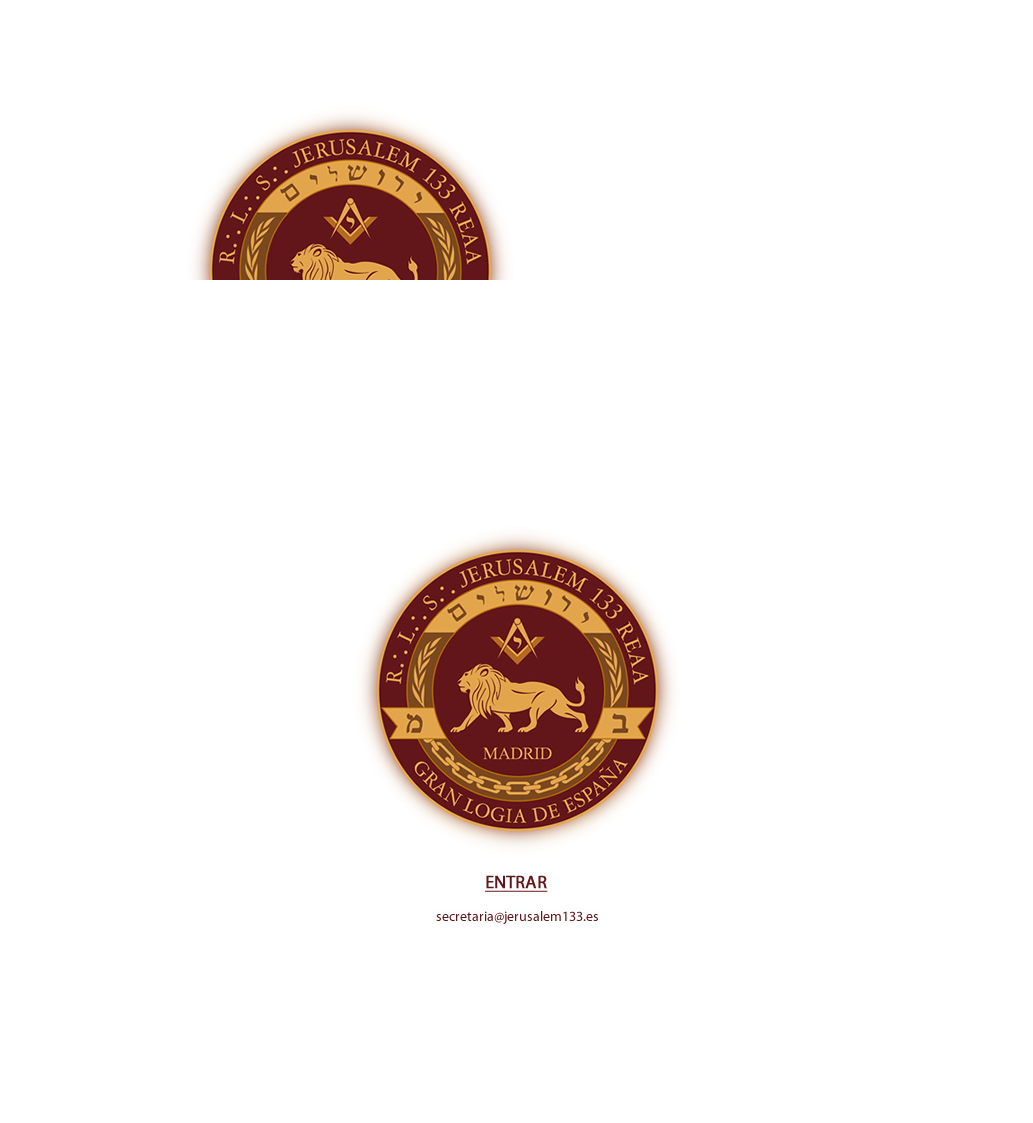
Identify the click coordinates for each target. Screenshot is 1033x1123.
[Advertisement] (516, 140)
